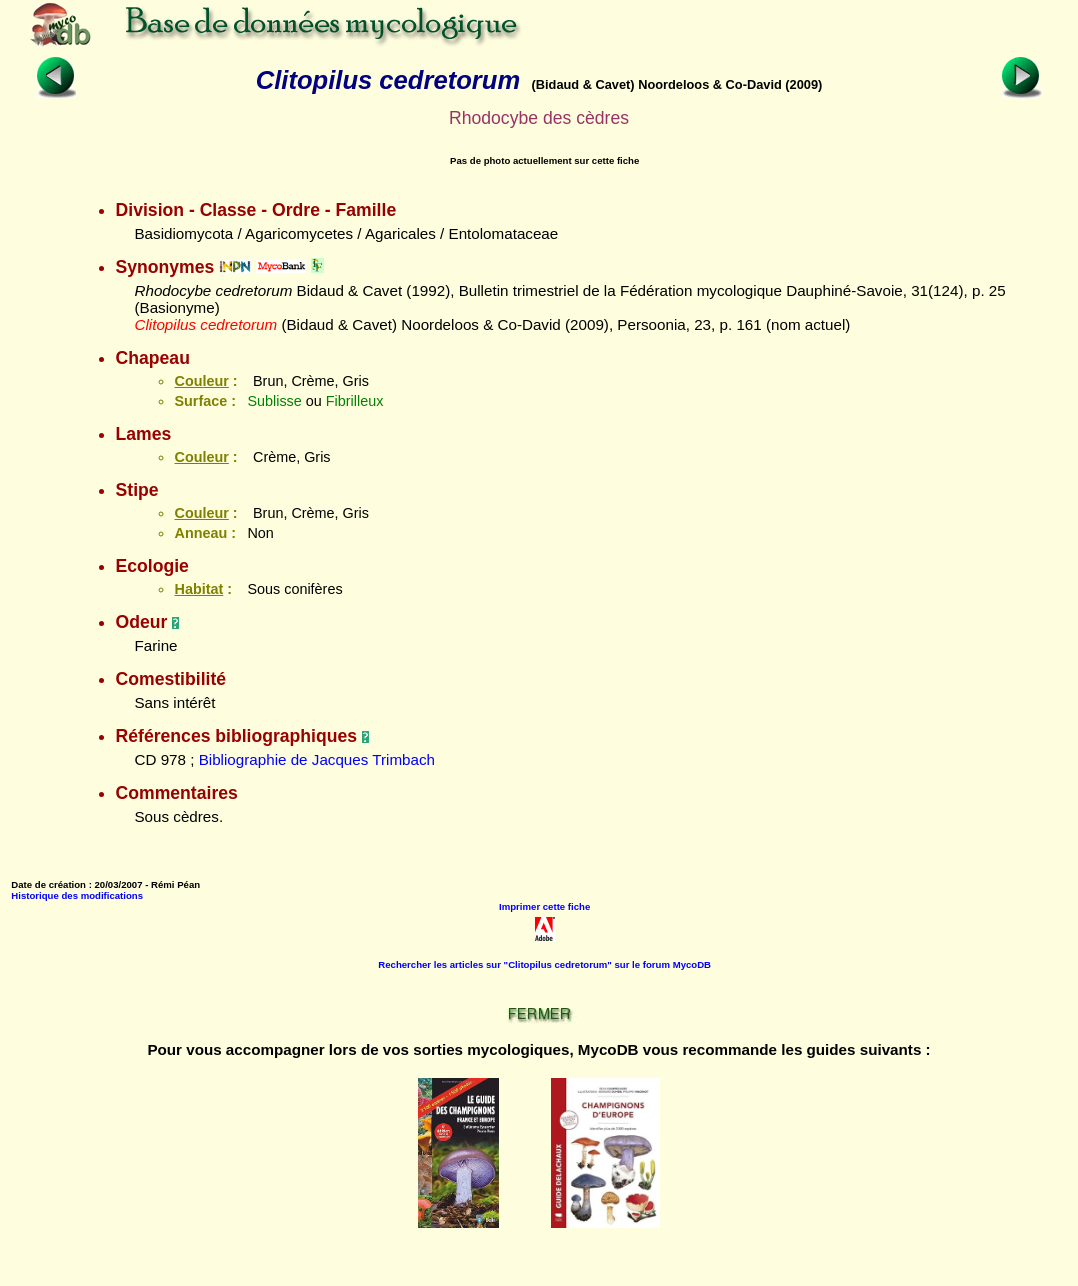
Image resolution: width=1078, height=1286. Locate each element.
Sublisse (274, 401)
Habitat (198, 589)
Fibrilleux (355, 401)
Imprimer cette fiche (544, 906)
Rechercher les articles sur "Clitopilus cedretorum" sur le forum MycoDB (544, 964)
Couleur (201, 381)
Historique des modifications (77, 895)
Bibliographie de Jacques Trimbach (317, 759)
